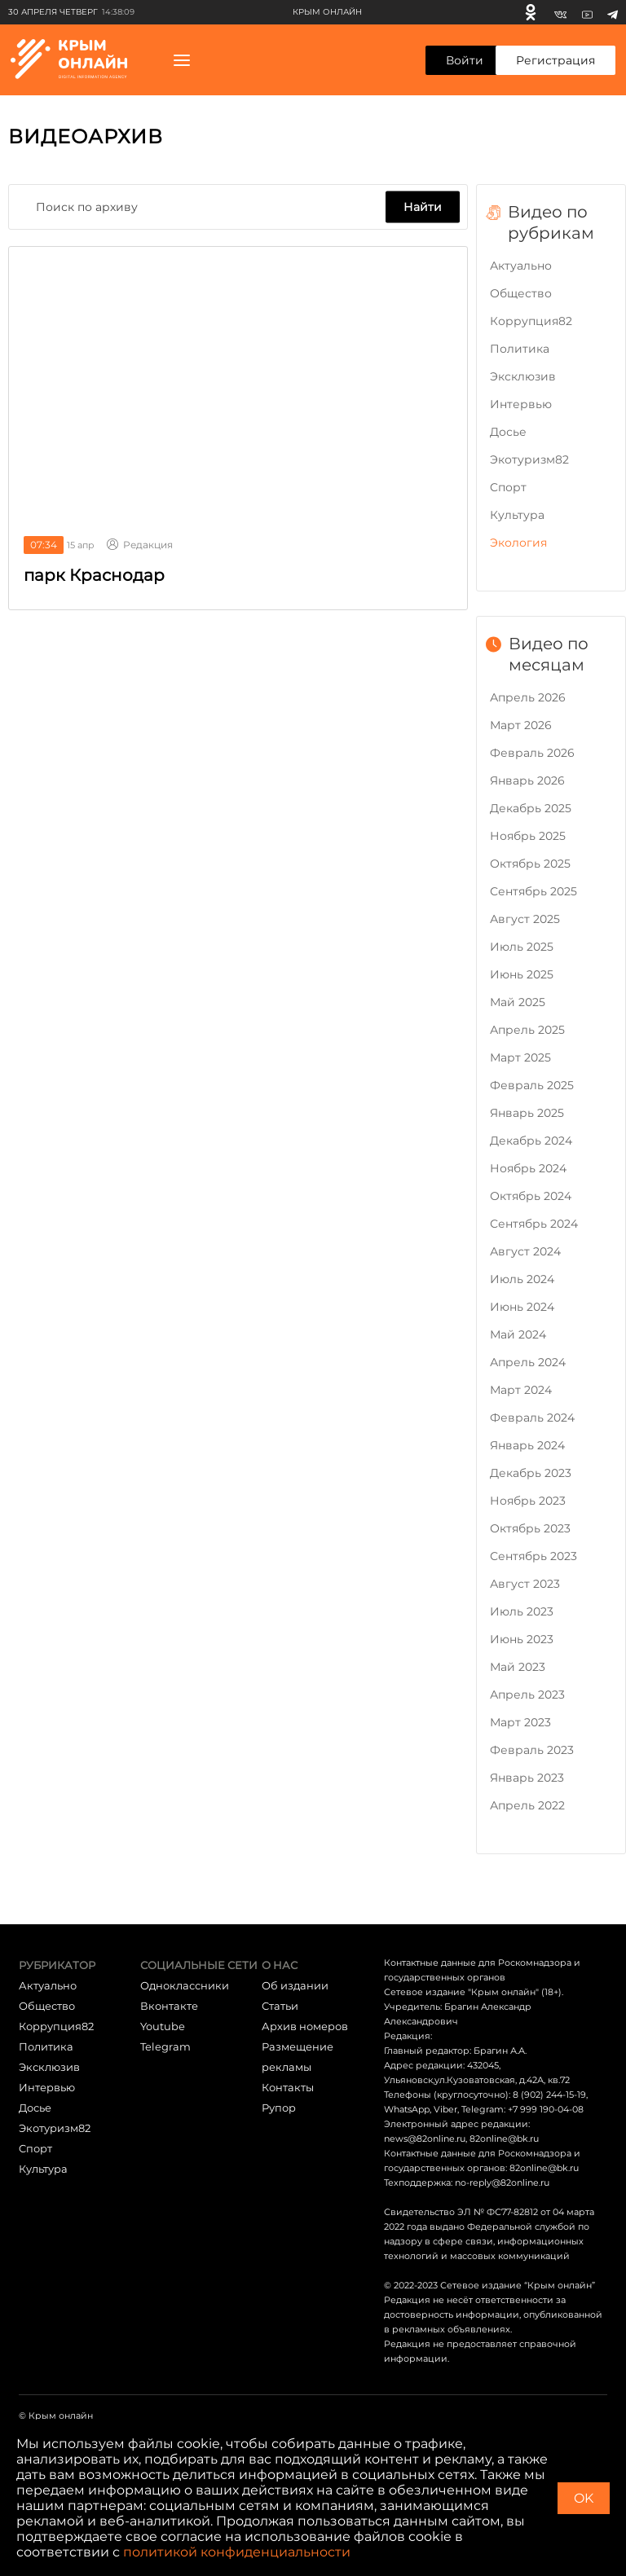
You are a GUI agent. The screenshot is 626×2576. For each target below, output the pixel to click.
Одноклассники (184, 1985)
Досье (508, 431)
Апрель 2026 (528, 697)
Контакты (288, 2087)
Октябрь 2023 (530, 1528)
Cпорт (508, 487)
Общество (521, 293)
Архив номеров (305, 2026)
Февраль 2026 (532, 752)
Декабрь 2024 (531, 1140)
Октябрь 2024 (530, 1196)
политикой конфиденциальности (236, 2552)
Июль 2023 (521, 1611)
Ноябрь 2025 (528, 836)
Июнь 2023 (521, 1639)
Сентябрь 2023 (533, 1556)
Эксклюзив (523, 376)
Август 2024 (525, 1251)
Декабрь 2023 (530, 1473)
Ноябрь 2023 (528, 1500)
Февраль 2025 (532, 1085)
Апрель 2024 (528, 1362)
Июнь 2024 (522, 1306)
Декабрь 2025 (530, 808)
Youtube (162, 2026)
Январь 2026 (527, 780)
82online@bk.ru (504, 2138)
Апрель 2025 (527, 1029)
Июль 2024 (522, 1279)
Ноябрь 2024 (528, 1168)
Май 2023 (517, 1666)
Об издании (295, 1985)
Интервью (521, 404)
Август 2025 (525, 919)
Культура (517, 515)
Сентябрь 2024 (534, 1223)
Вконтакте (169, 2005)
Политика (519, 348)
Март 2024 (521, 1390)
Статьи (280, 2005)
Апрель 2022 (527, 1805)
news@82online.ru (424, 2138)
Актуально (521, 265)
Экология (518, 542)
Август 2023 (525, 1583)
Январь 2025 (527, 1113)
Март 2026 (521, 725)
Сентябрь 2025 (533, 891)
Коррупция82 (531, 321)
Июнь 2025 (521, 974)
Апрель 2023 (527, 1694)
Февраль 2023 (532, 1750)
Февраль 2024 (532, 1417)
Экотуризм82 (529, 459)
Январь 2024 (527, 1445)
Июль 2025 (521, 946)
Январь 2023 (527, 1777)
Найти (422, 207)
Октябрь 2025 (530, 863)
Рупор (279, 2107)
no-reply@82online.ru (502, 2182)
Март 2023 (520, 1722)
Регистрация (555, 60)
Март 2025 (520, 1057)
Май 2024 (518, 1334)
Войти (464, 60)
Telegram (165, 2046)
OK (583, 2498)
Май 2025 (517, 1002)
